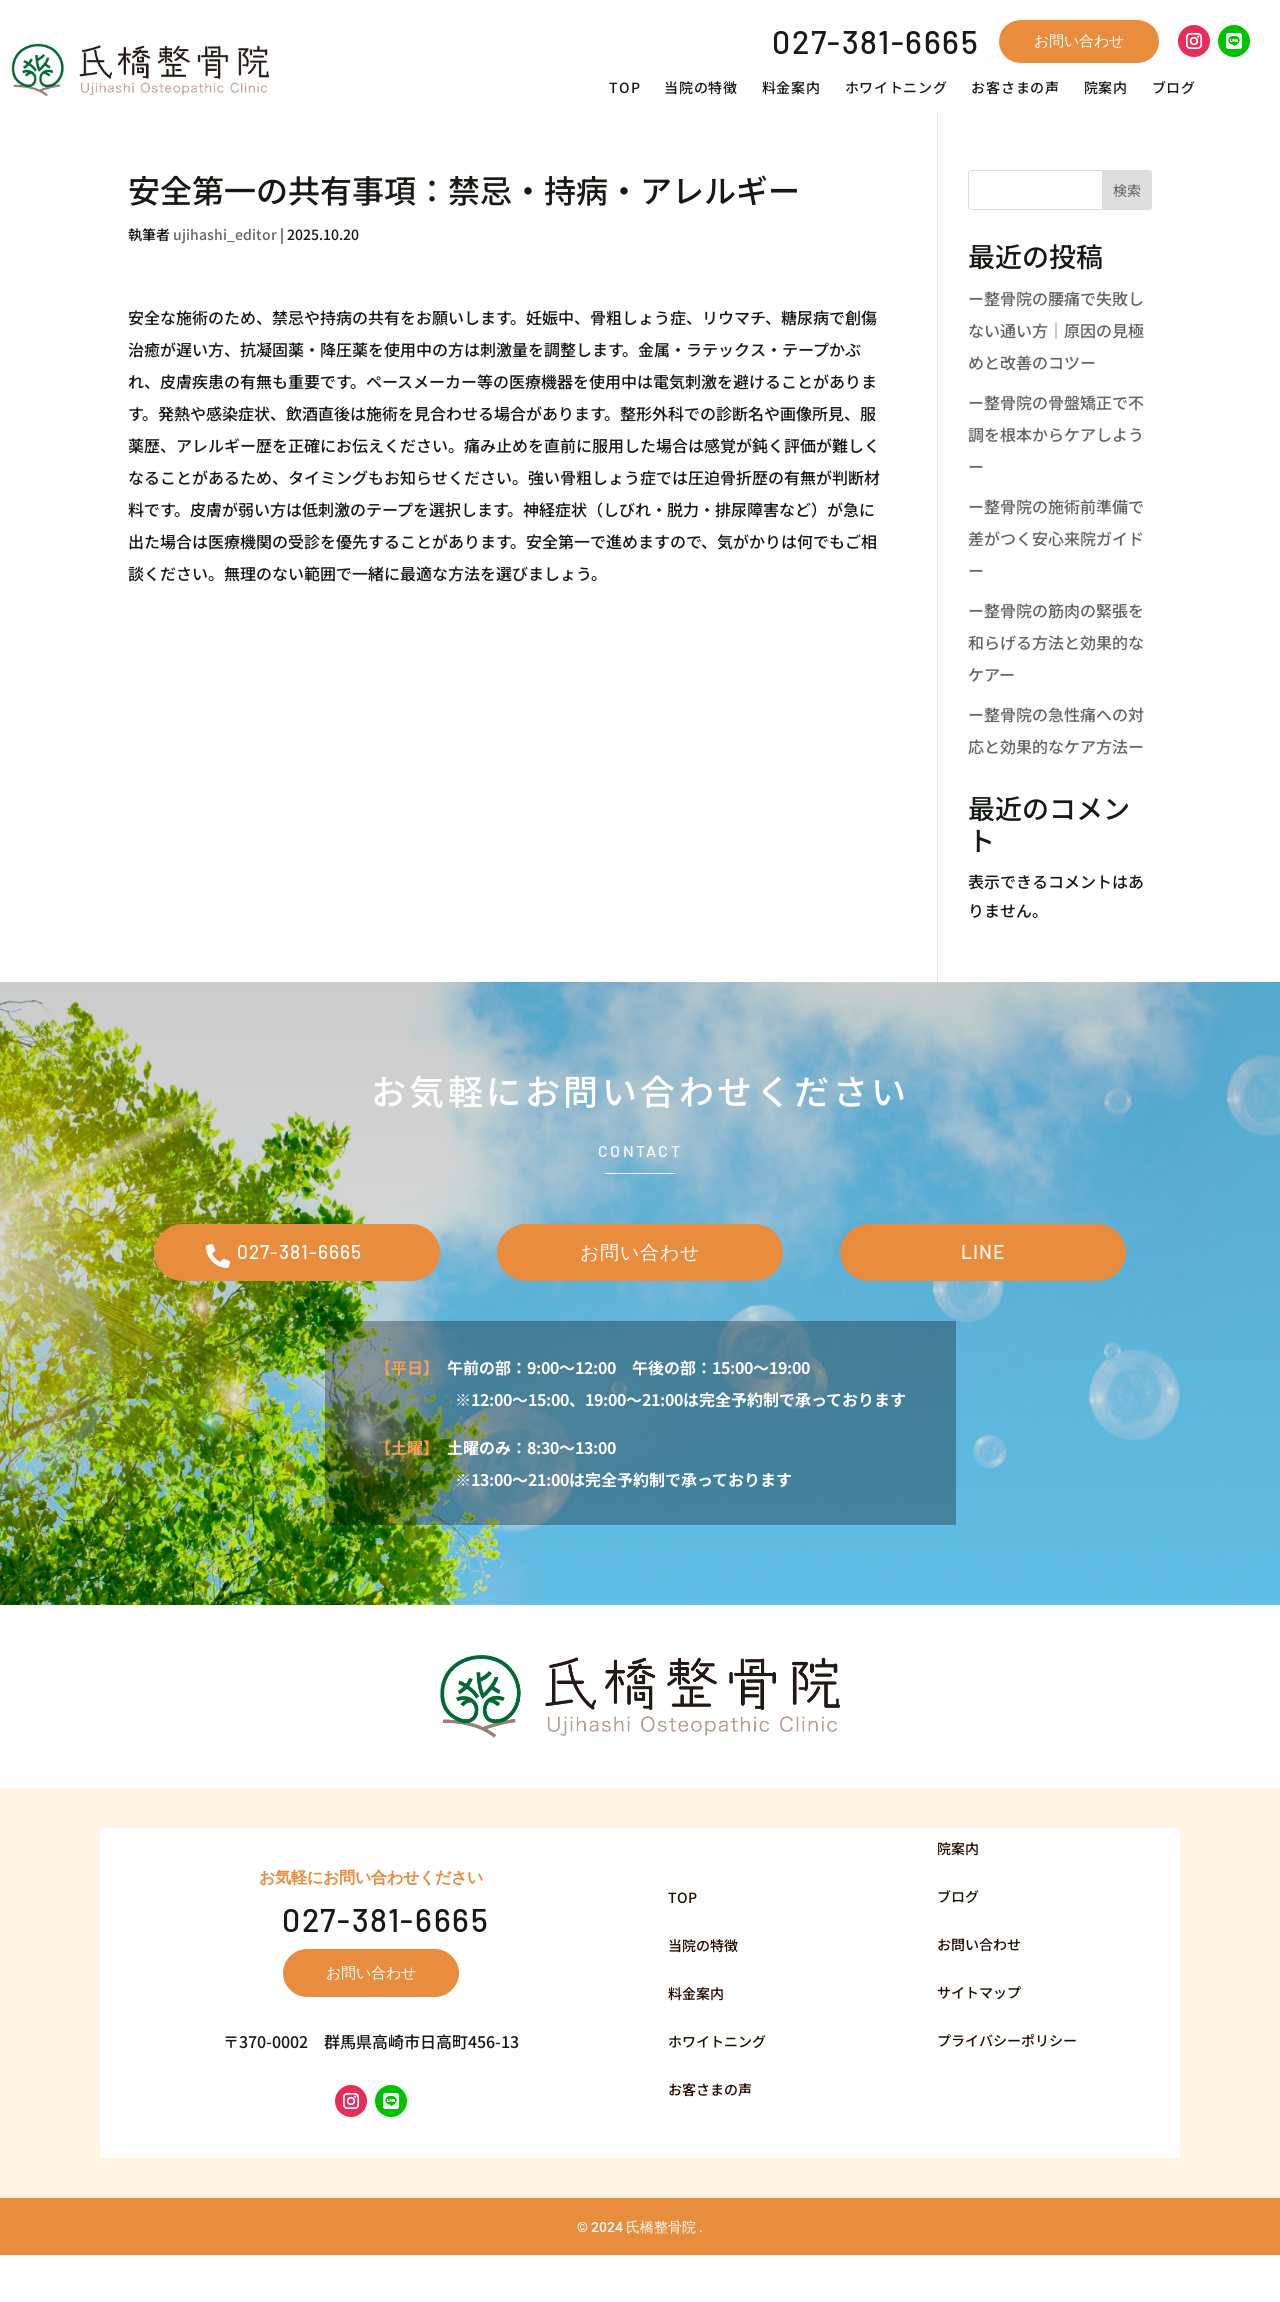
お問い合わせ (1079, 40)
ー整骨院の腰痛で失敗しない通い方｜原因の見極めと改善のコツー (1056, 359)
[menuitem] (656, 102)
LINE (983, 1289)
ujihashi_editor (225, 263)
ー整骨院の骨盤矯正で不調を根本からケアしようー (1056, 463)
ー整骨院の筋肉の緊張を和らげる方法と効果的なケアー (1056, 671)
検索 (1127, 219)
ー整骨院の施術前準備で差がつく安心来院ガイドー (1056, 567)
